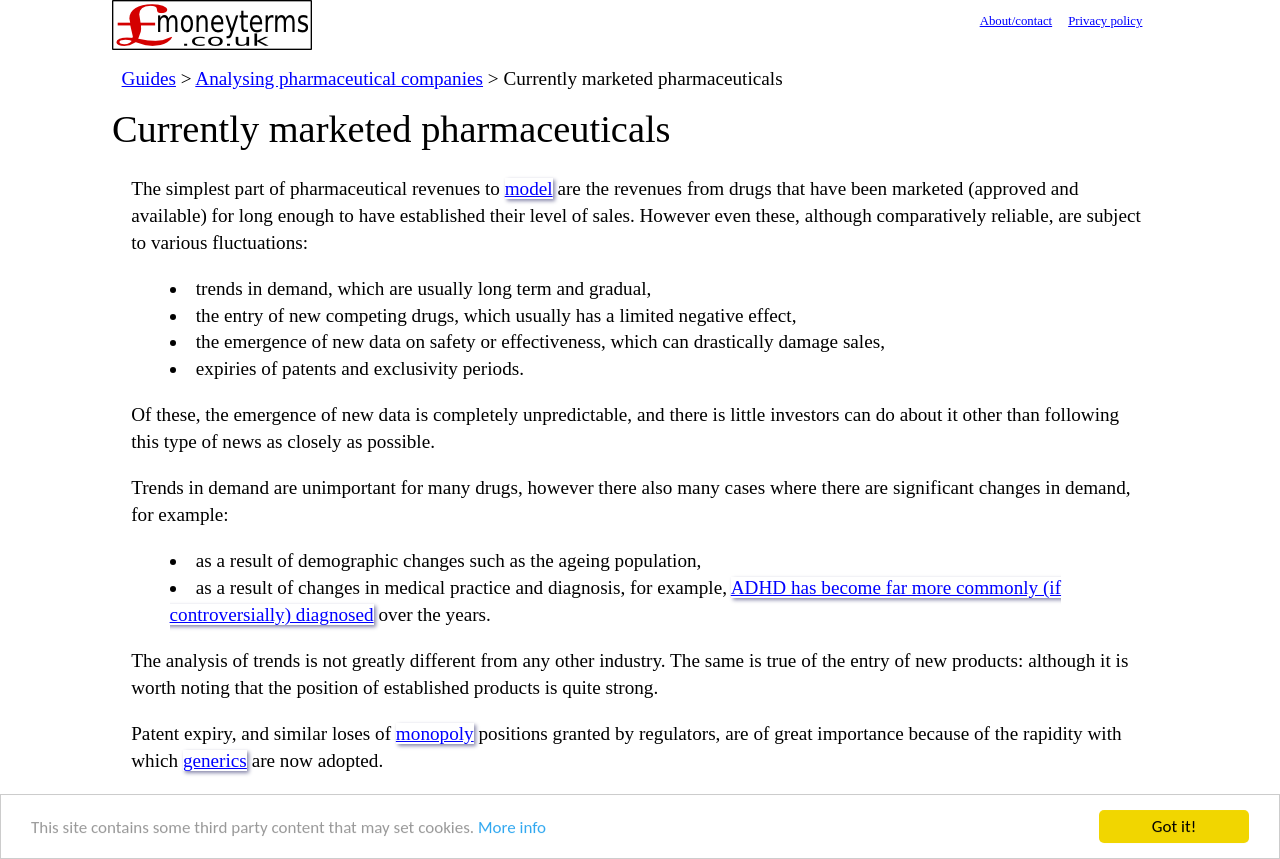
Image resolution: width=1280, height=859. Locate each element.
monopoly (435, 733)
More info (512, 827)
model (529, 188)
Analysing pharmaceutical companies (339, 78)
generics (215, 760)
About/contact (1016, 21)
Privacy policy (1105, 21)
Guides (149, 78)
